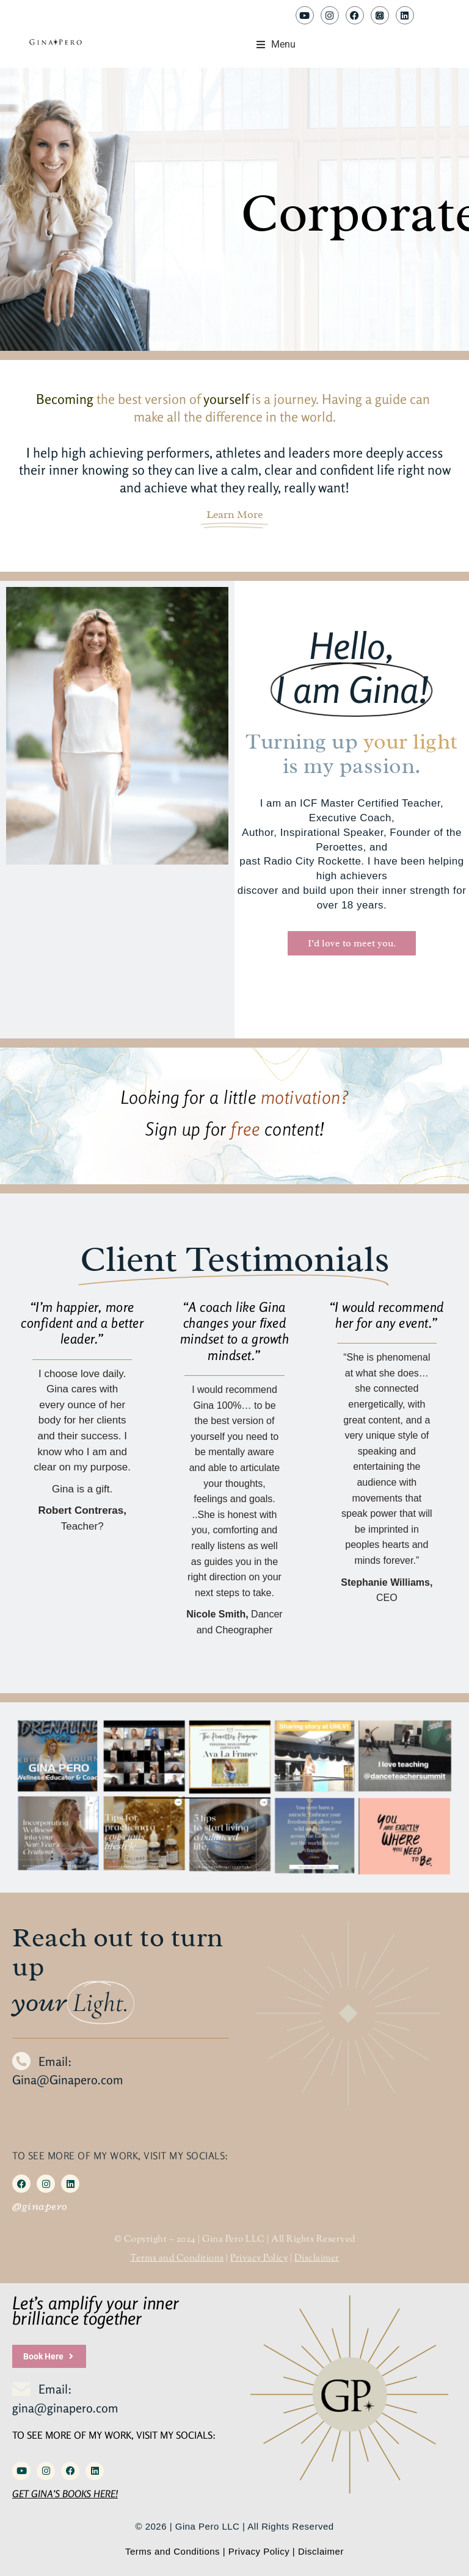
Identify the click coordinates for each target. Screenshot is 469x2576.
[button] (276, 44)
